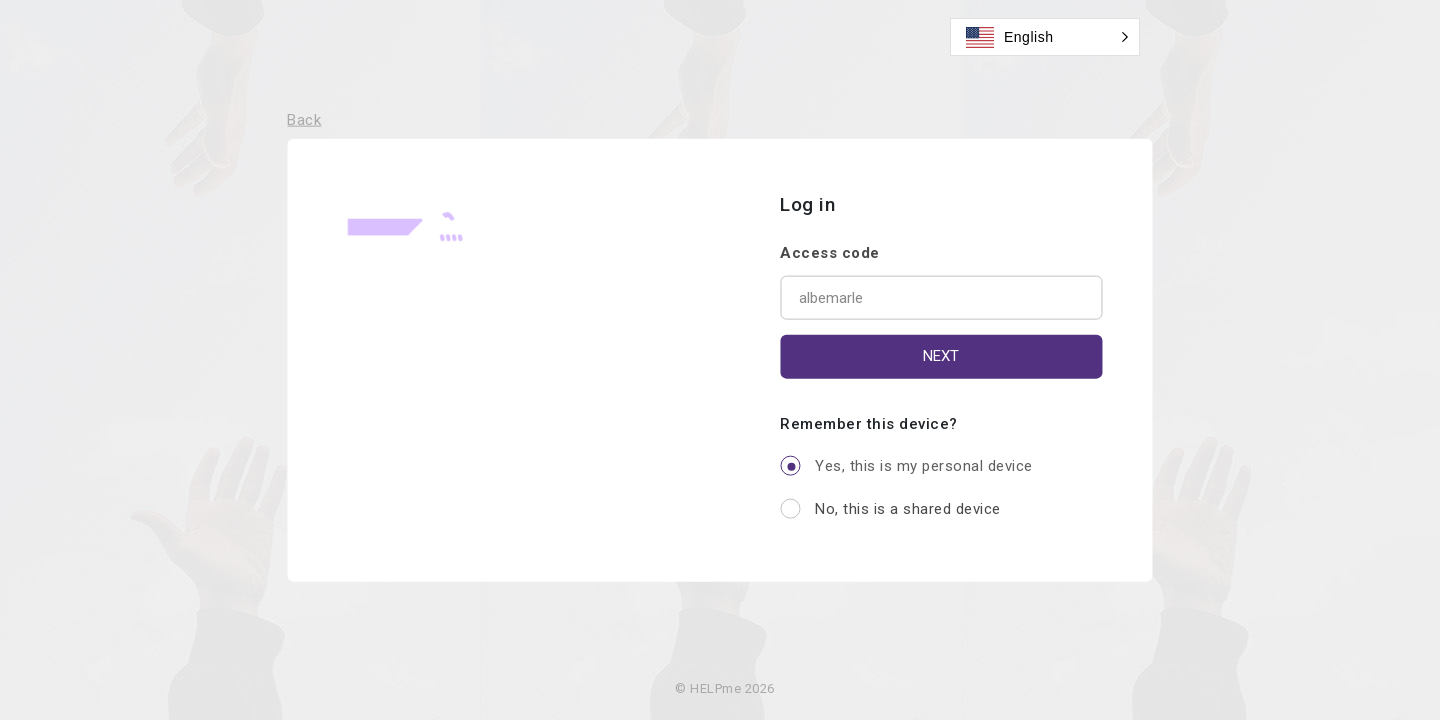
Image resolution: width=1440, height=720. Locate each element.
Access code (830, 252)
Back (304, 120)
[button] (1045, 37)
